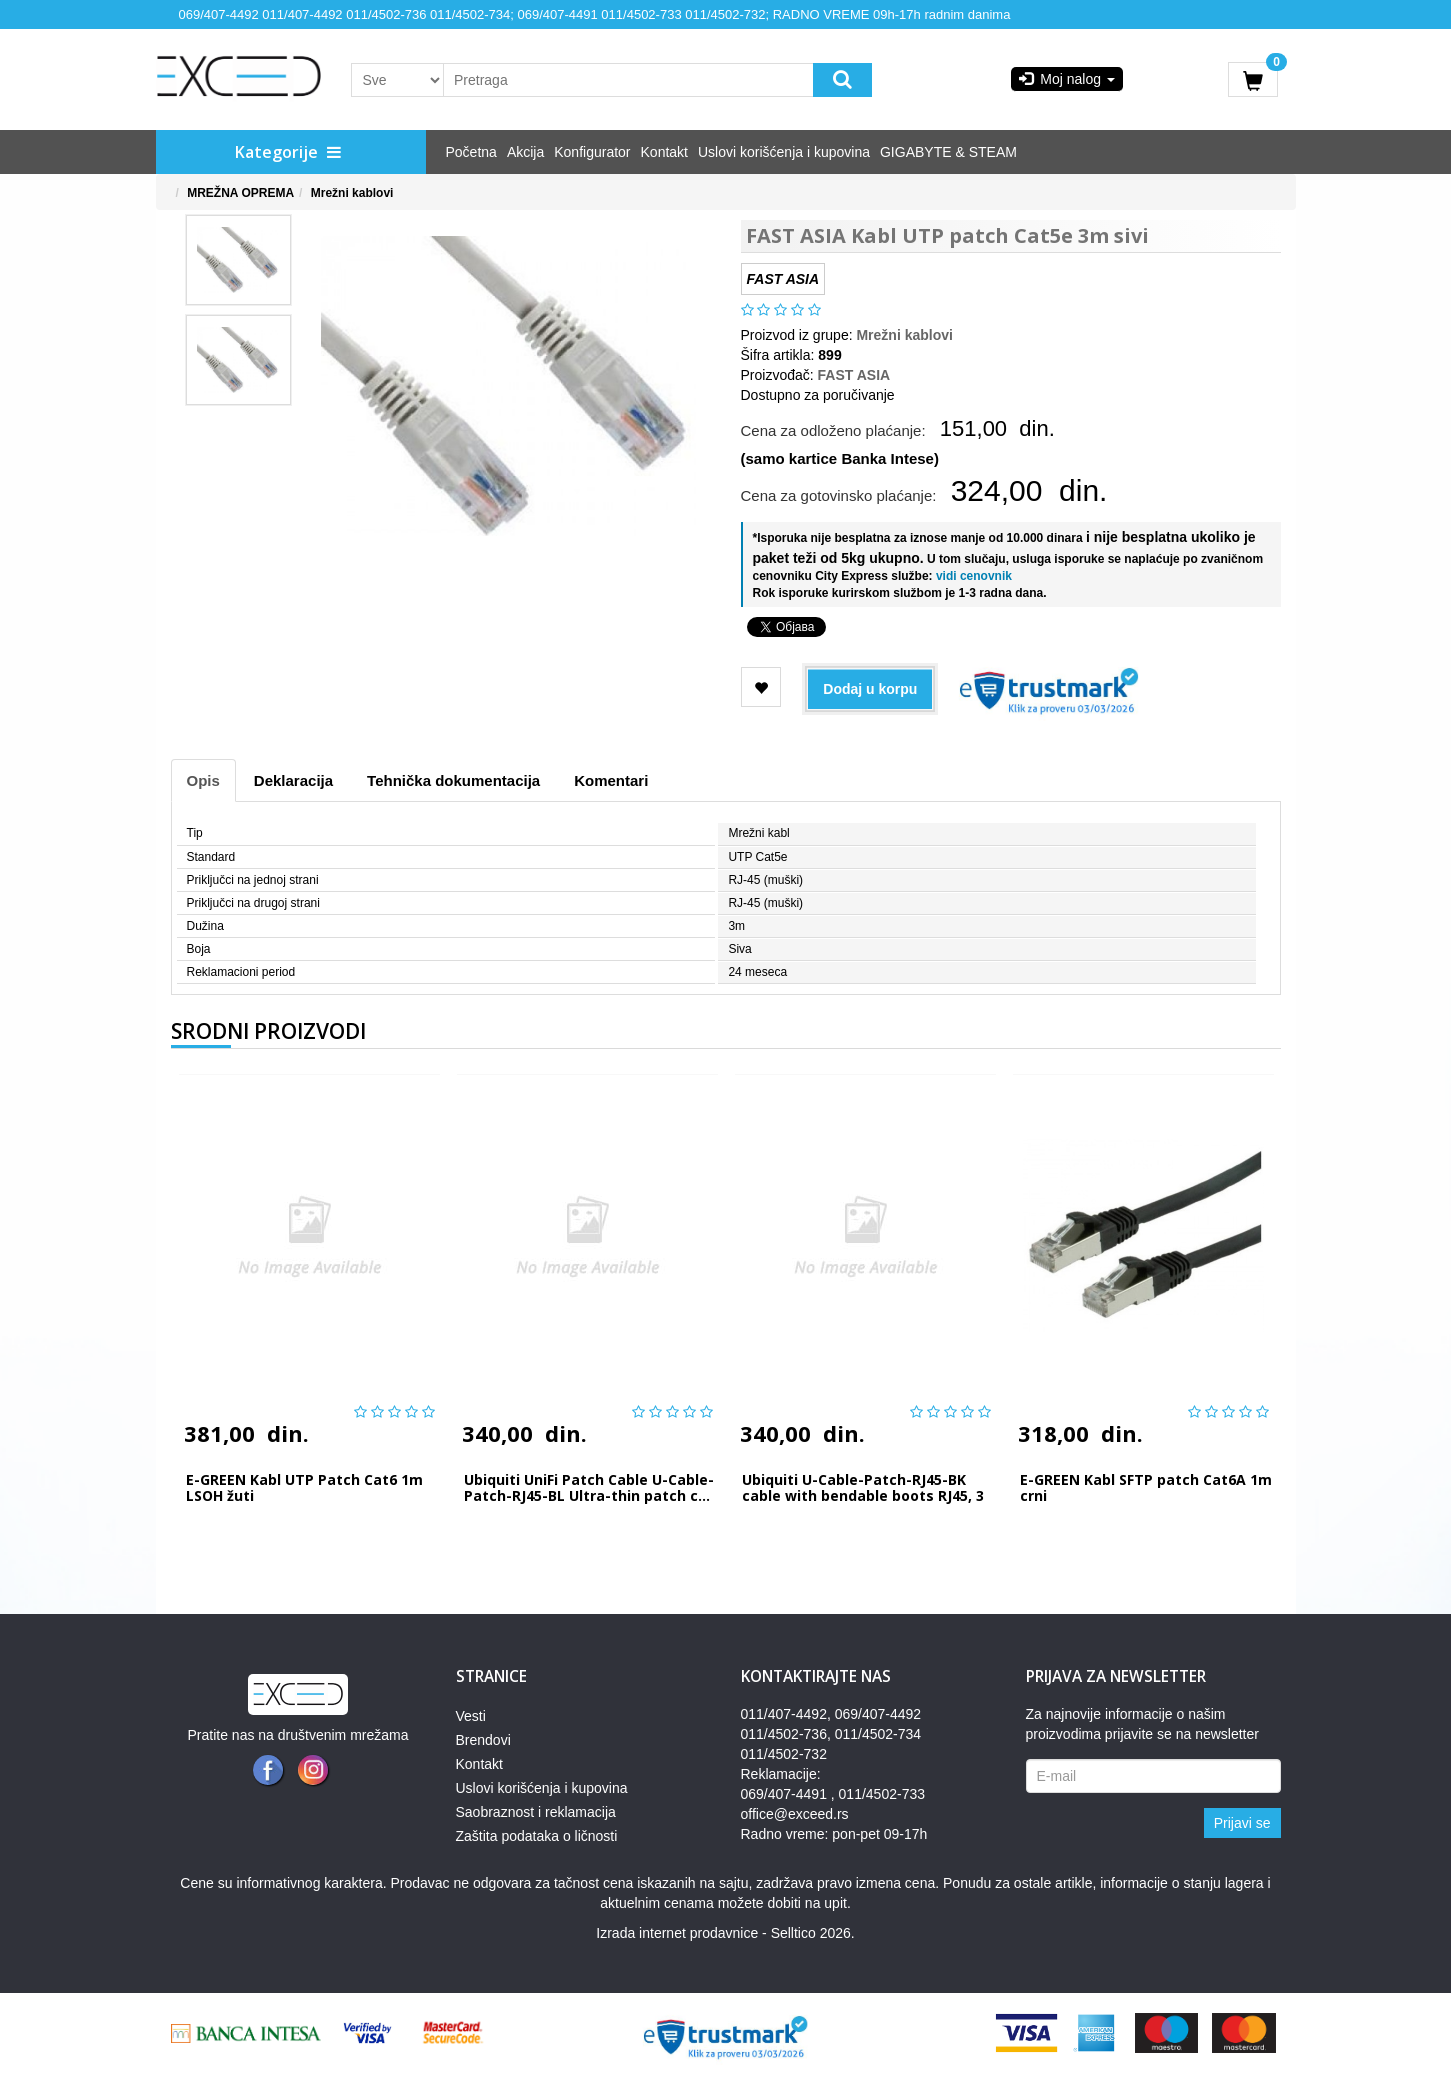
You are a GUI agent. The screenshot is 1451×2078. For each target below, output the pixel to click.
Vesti (471, 1716)
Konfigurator (592, 152)
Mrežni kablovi (352, 193)
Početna (471, 152)
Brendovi (483, 1740)
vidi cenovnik (972, 576)
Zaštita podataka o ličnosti (537, 1836)
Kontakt (664, 152)
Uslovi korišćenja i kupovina (784, 152)
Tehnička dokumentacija (453, 780)
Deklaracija (293, 780)
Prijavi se (1242, 1823)
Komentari (611, 780)
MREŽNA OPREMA (240, 193)
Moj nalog (1067, 79)
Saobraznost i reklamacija (536, 1812)
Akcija (525, 152)
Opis (203, 780)
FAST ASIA (854, 375)
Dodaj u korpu (870, 689)
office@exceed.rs (795, 1814)
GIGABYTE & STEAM (948, 152)
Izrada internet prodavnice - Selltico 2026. (725, 1933)
